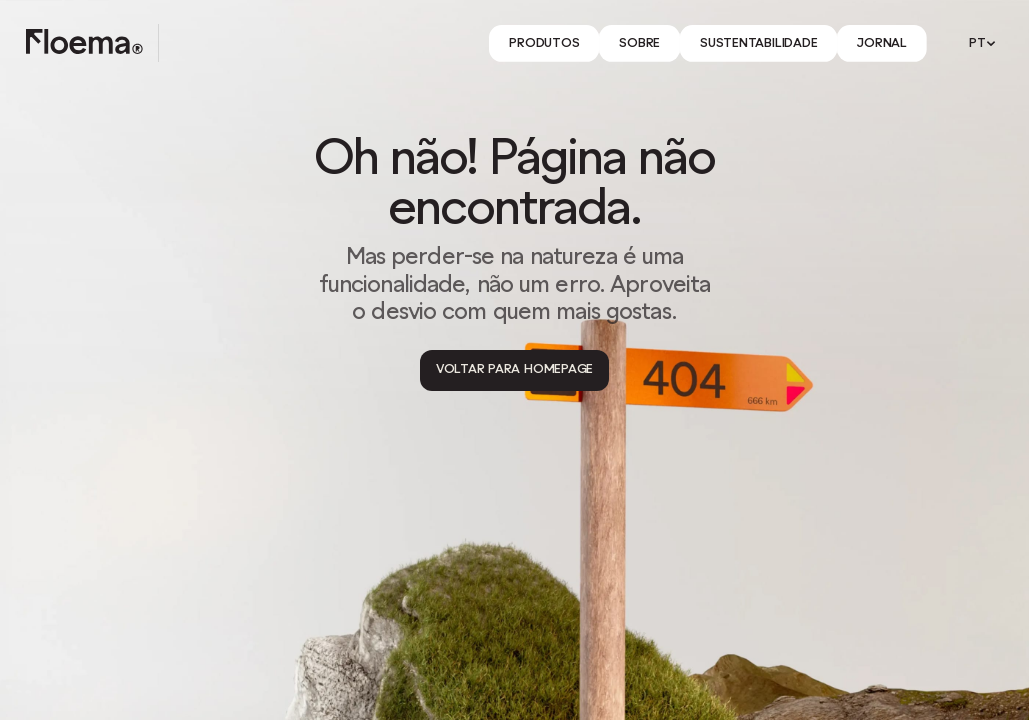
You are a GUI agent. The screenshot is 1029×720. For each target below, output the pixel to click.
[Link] (544, 43)
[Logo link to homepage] (84, 43)
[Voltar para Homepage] (514, 370)
